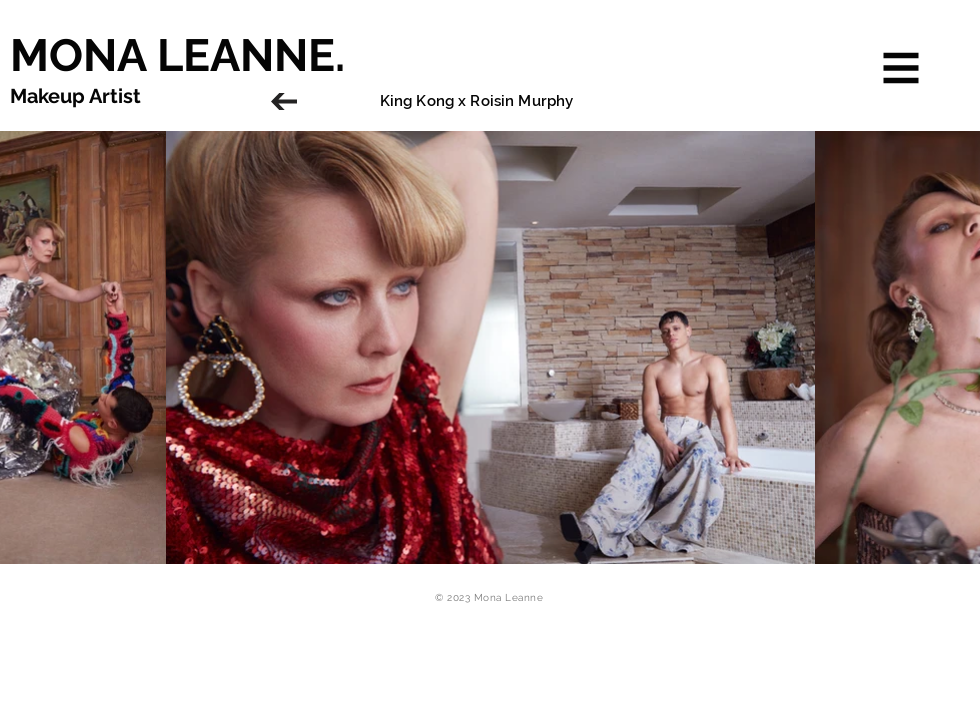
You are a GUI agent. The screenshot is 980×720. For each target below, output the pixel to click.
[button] (901, 68)
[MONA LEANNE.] (285, 55)
